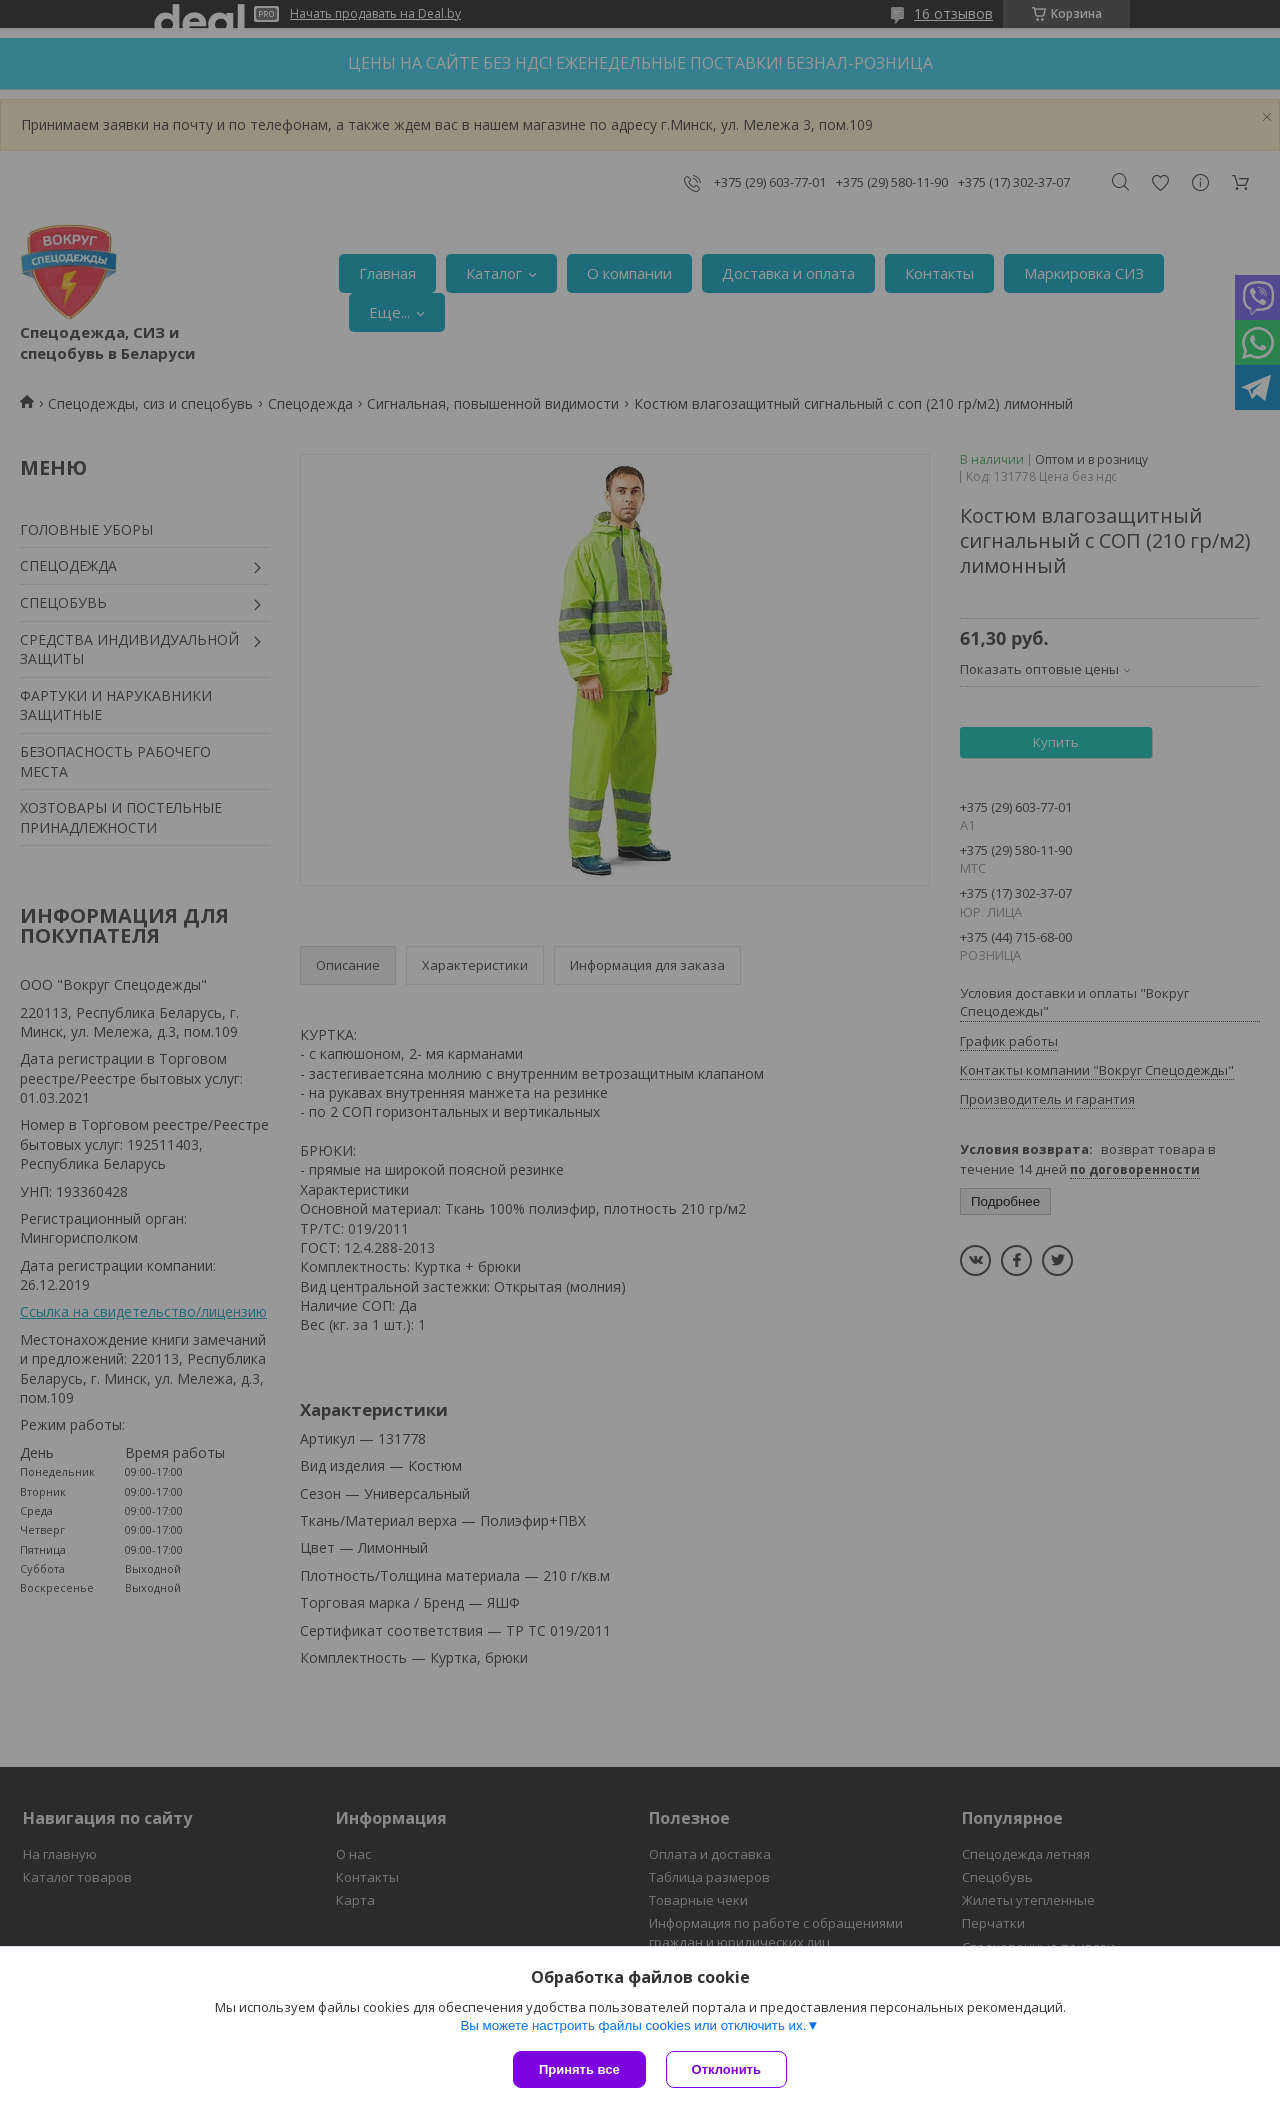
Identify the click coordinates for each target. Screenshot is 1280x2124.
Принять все (579, 2069)
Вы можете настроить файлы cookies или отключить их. (633, 2025)
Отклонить (726, 2069)
